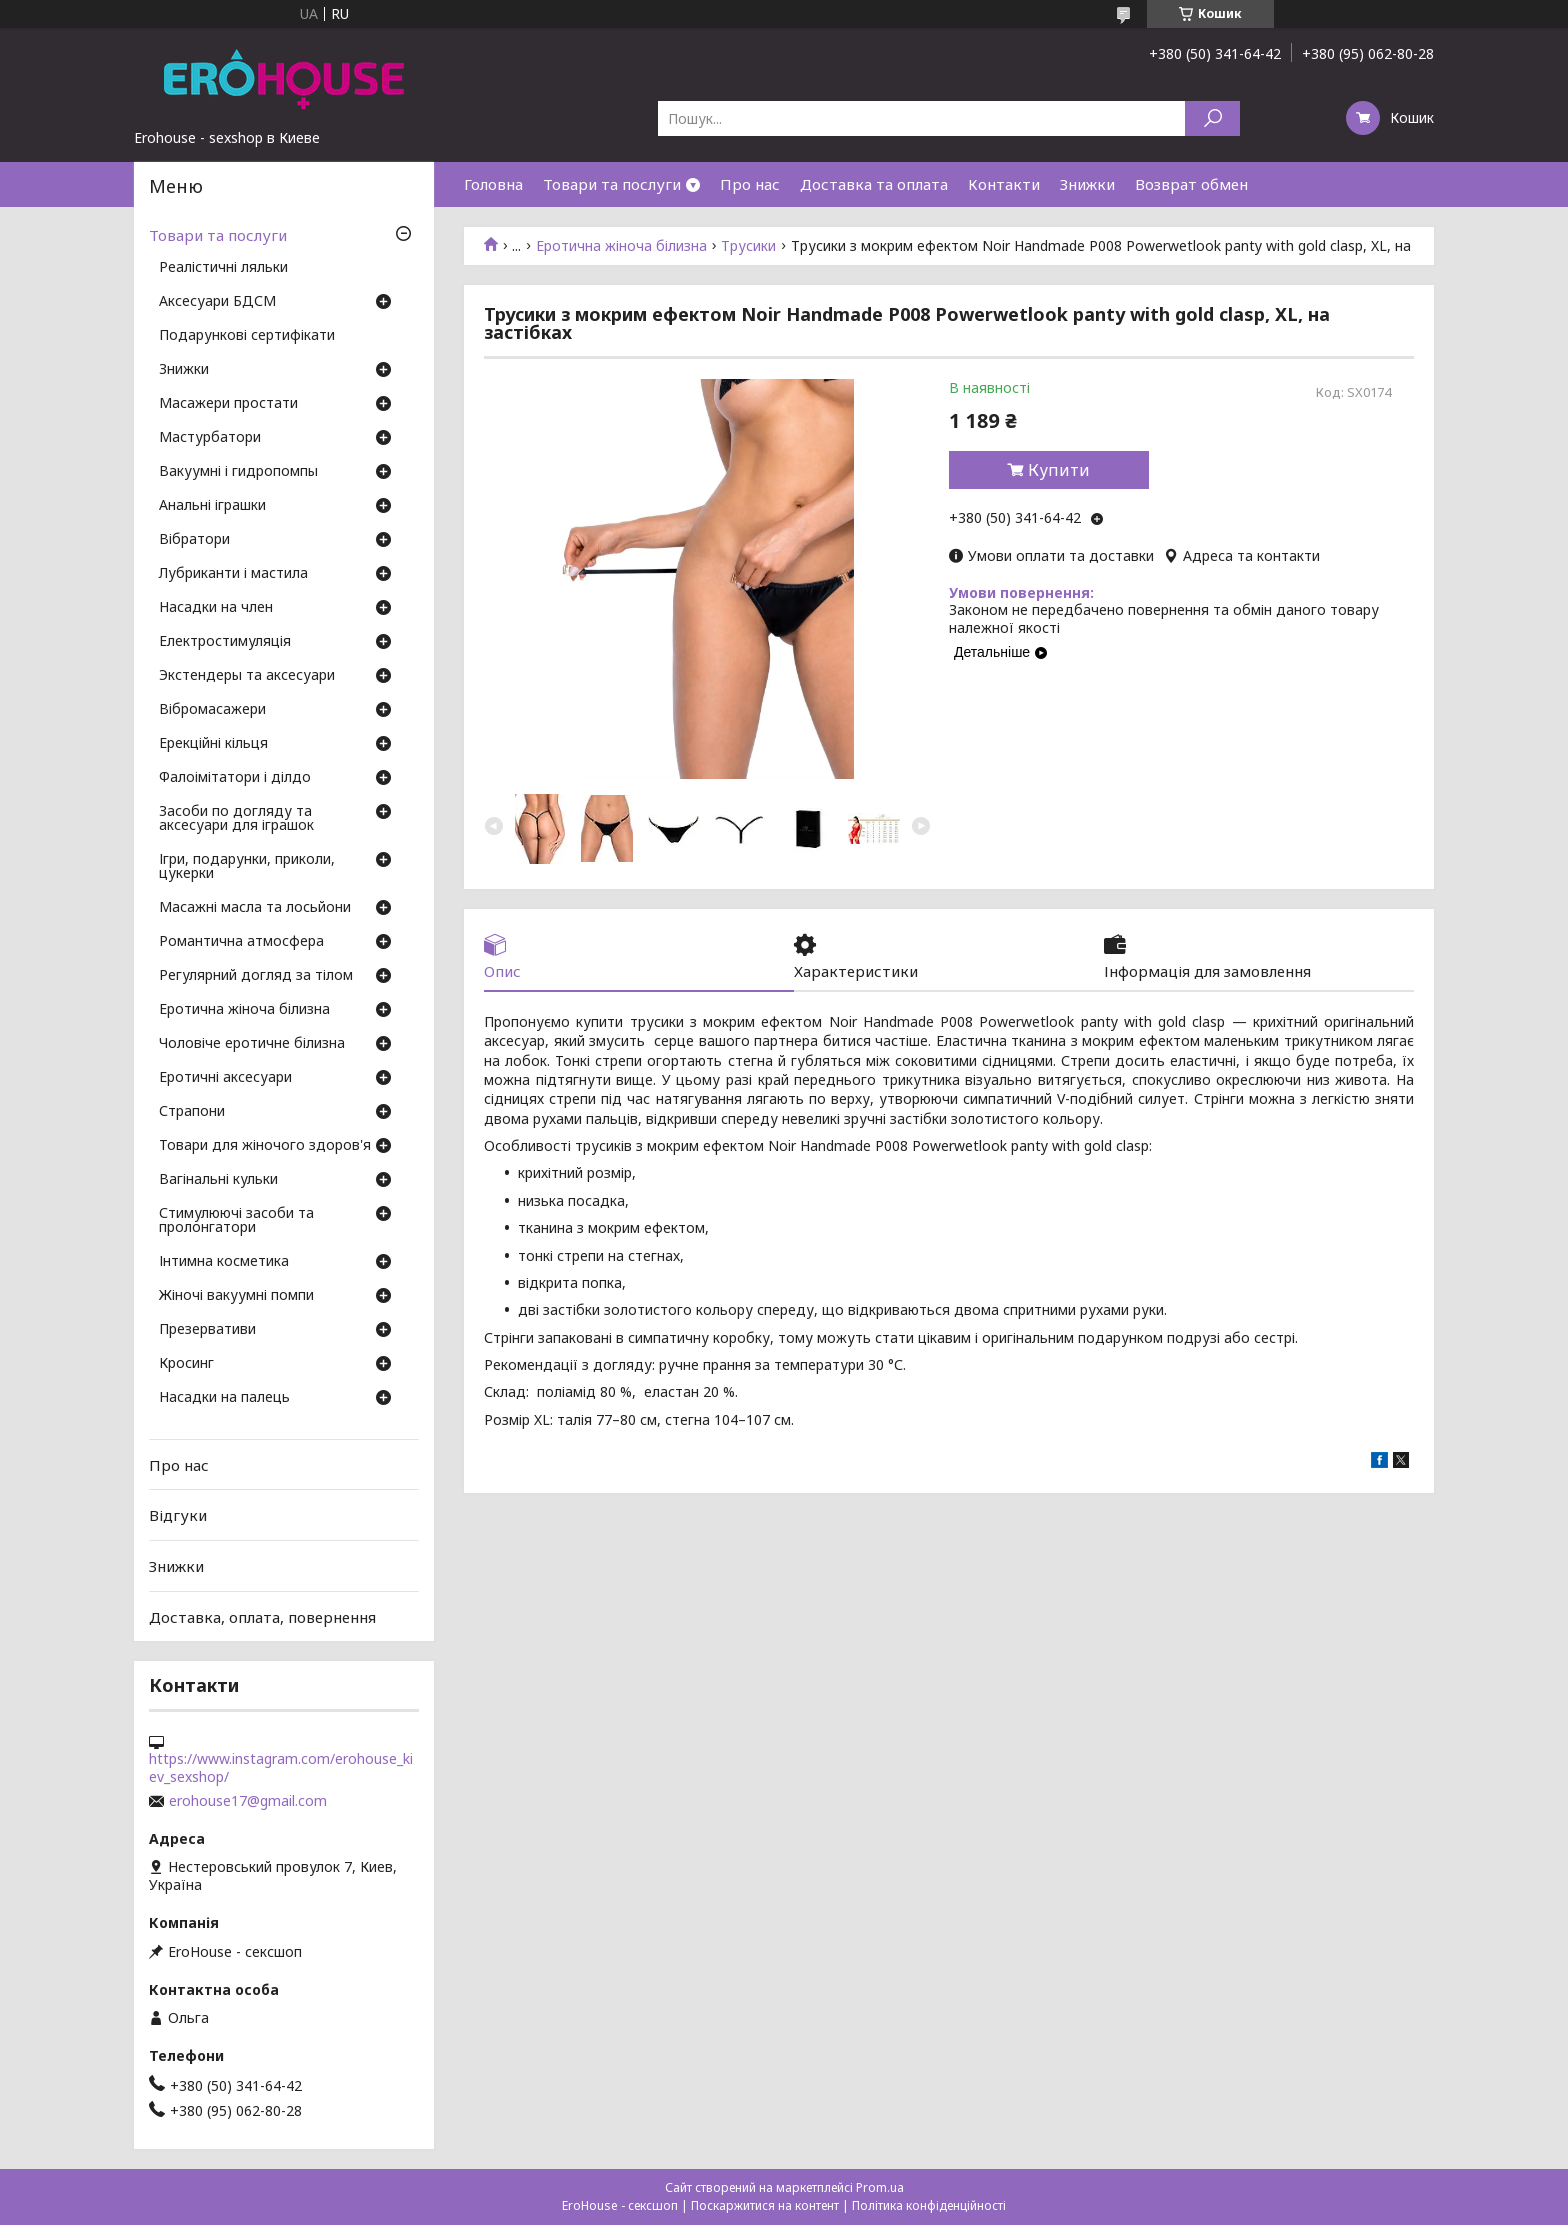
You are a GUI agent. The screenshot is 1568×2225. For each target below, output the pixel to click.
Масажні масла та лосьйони (255, 908)
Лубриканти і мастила (233, 574)
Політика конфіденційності (929, 2205)
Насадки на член (216, 608)
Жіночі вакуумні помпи (236, 1296)
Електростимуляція (225, 642)
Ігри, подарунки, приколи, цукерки (247, 867)
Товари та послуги (612, 184)
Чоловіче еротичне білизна (252, 1044)
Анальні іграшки (212, 506)
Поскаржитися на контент (765, 2205)
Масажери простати (228, 404)
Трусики (748, 246)
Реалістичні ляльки (223, 268)
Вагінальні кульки (218, 1180)
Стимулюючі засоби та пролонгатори (236, 1221)
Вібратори (194, 540)
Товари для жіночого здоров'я (265, 1146)
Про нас (750, 184)
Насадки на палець (224, 1398)
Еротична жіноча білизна (621, 246)
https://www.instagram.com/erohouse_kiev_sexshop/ (281, 1768)
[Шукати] (1212, 118)
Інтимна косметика (224, 1262)
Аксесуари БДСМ (217, 302)
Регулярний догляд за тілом (256, 976)
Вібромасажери (212, 710)
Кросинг (186, 1364)
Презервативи (207, 1330)
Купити (1059, 470)
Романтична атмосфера (241, 942)
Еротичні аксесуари (225, 1078)
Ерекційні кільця (213, 744)
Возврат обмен (1191, 184)
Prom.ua (880, 2187)
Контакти (1004, 184)
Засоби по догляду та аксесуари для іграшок (236, 819)
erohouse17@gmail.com (248, 1801)
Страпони (192, 1112)
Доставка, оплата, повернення (262, 1616)
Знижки (1087, 184)
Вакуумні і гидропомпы (238, 472)
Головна (493, 184)
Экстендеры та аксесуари (247, 676)
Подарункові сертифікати (247, 336)
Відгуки (178, 1515)
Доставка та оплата (874, 184)
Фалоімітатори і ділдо (235, 778)
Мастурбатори (210, 438)
